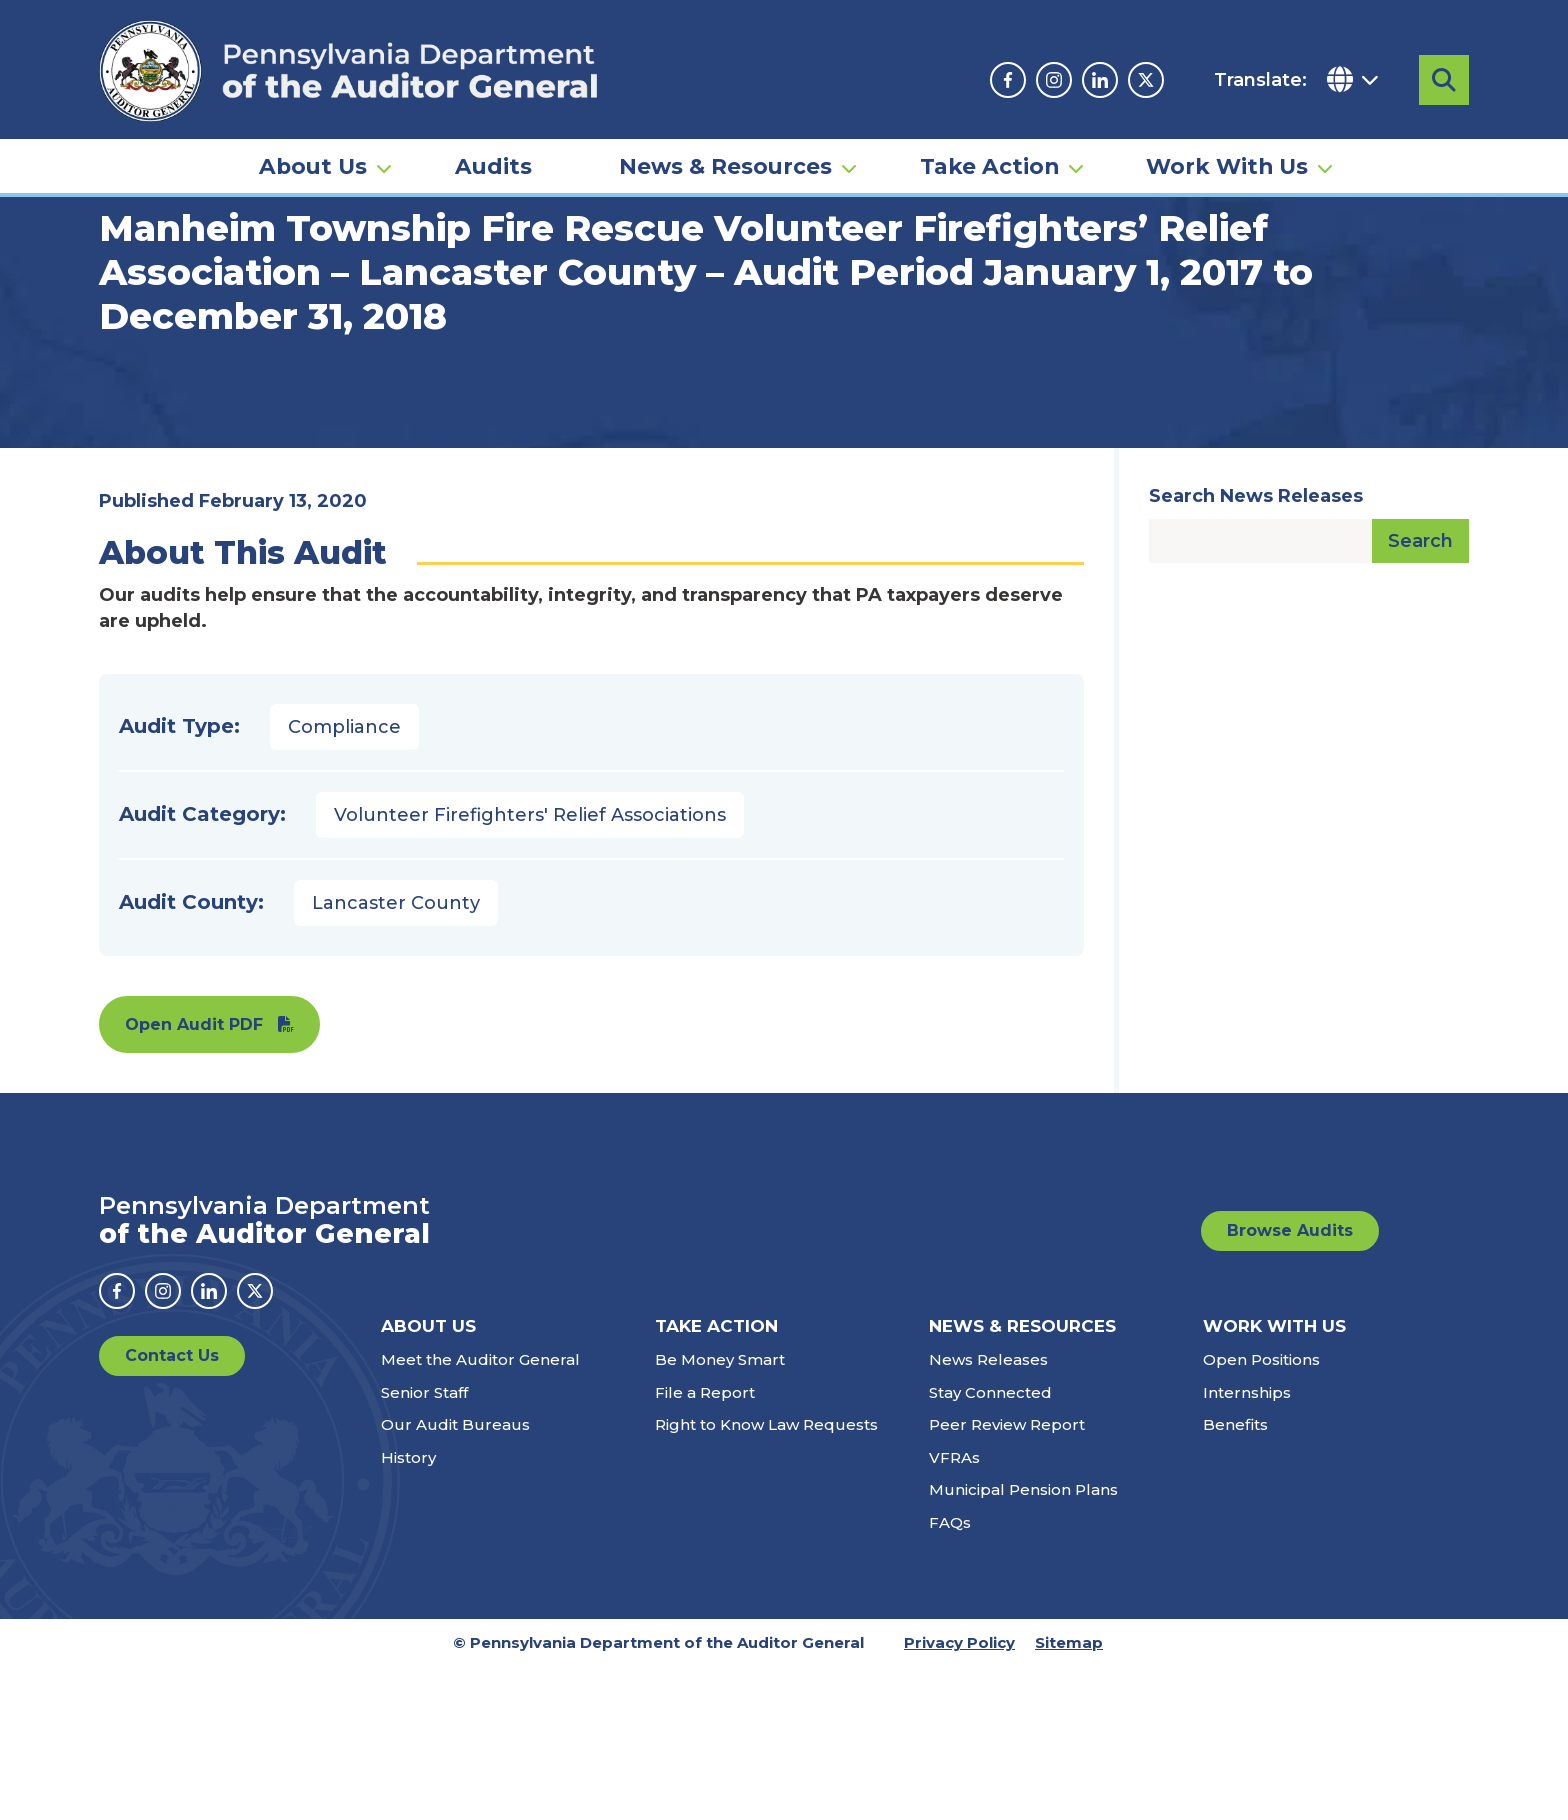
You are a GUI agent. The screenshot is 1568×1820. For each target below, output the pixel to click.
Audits (493, 166)
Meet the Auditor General (480, 1513)
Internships (1247, 1545)
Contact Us (172, 1509)
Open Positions (1261, 1513)
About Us (313, 166)
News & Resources (725, 166)
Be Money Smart (720, 1513)
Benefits (1235, 1578)
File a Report (705, 1545)
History (408, 1610)
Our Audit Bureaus (455, 1578)
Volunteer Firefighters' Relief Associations (530, 968)
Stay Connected (990, 1545)
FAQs (950, 1675)
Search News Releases (1256, 649)
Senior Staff (424, 1545)
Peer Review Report (1007, 1578)
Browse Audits (1290, 1383)
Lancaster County (396, 1056)
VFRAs (954, 1610)
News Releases (988, 1513)
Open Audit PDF (194, 1177)
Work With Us (1227, 166)
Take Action (989, 166)
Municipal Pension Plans (1023, 1643)
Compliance (344, 880)
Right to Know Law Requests (766, 1578)
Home (128, 305)
